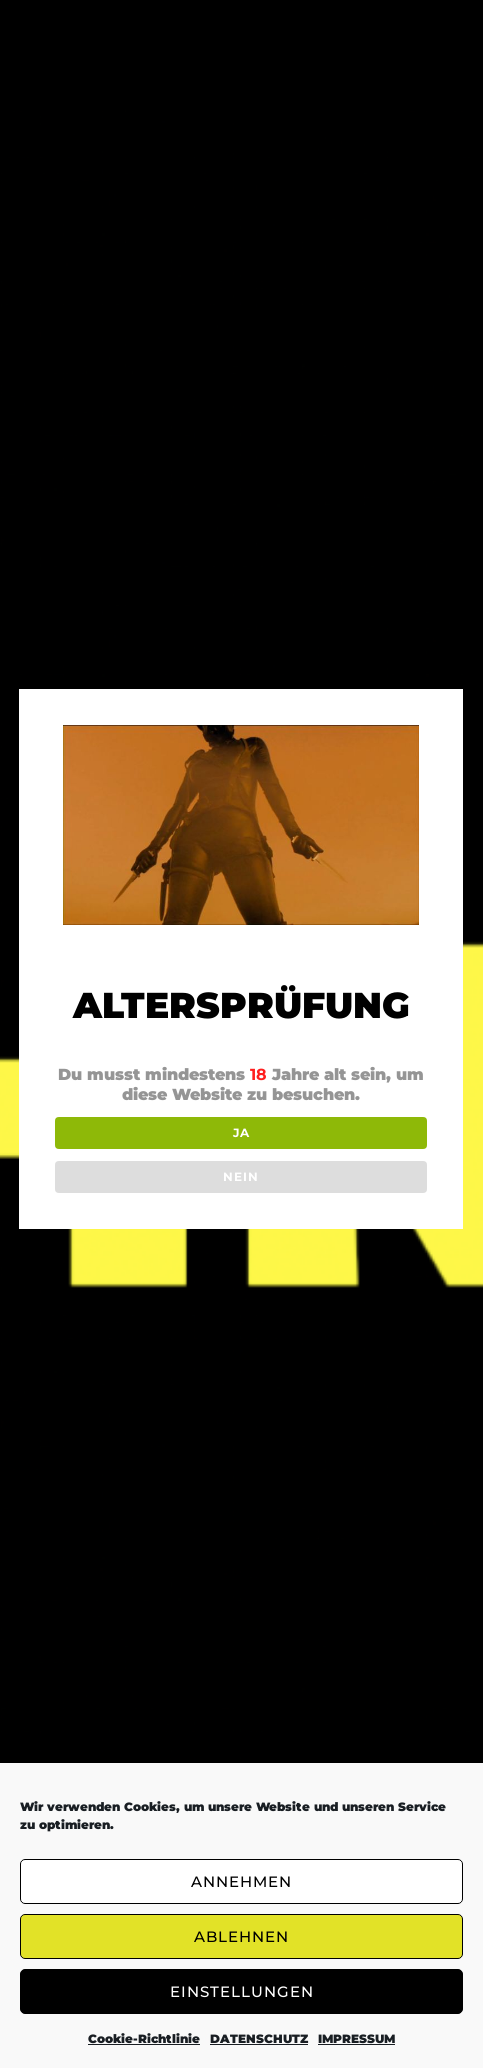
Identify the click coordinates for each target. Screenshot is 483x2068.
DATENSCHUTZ (259, 2038)
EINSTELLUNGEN (242, 1991)
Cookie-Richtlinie (144, 2038)
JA (239, 1132)
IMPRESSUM (356, 2038)
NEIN (240, 1176)
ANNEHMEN (241, 1881)
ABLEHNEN (241, 1936)
